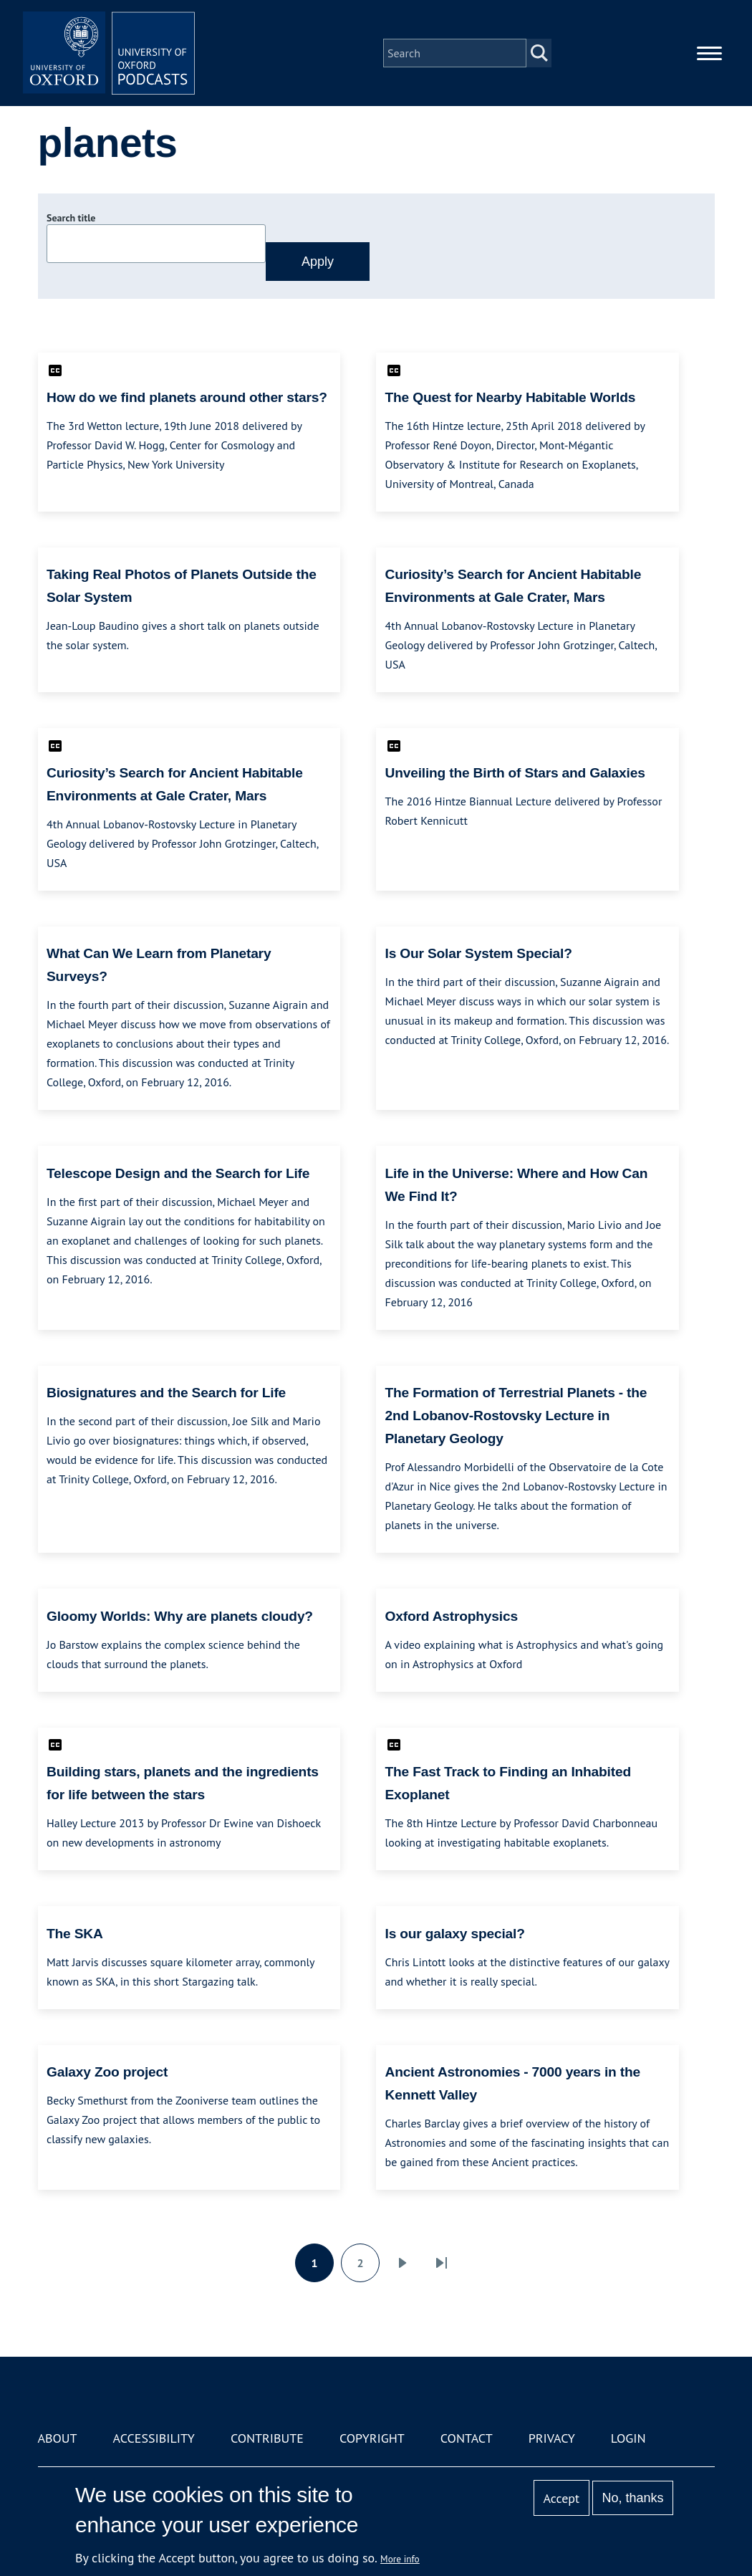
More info (400, 2558)
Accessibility (154, 2438)
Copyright (372, 2438)
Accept (561, 2498)
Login (628, 2438)
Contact (466, 2438)
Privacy (552, 2438)
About (57, 2438)
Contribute (267, 2438)
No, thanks (632, 2498)
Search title (71, 217)
